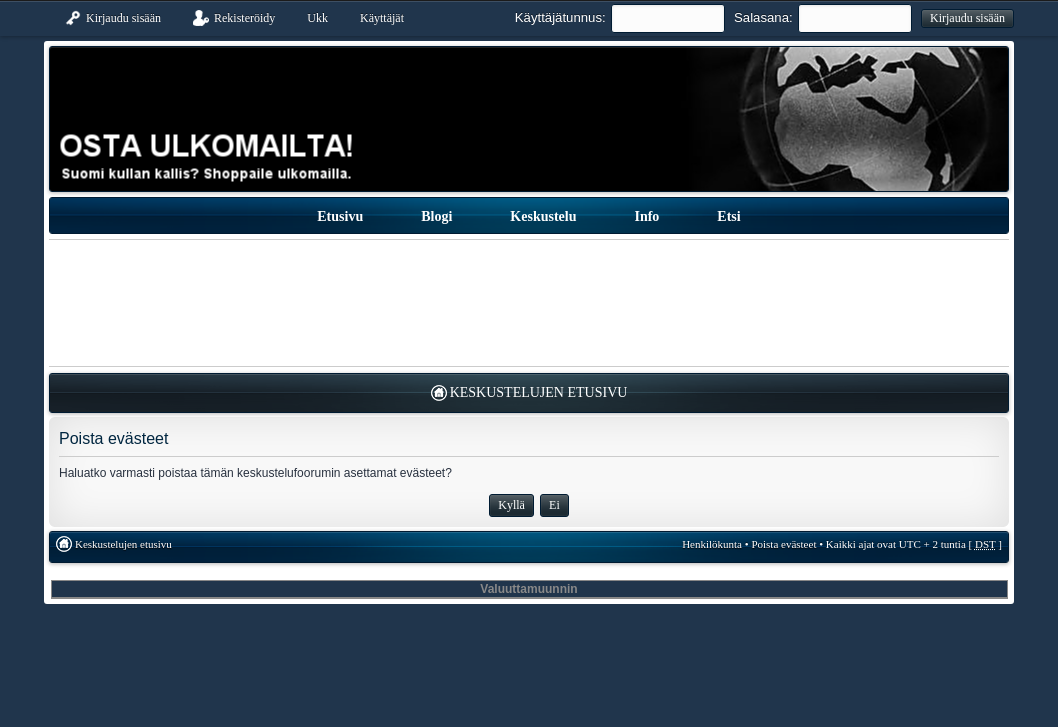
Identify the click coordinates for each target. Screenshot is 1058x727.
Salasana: (763, 17)
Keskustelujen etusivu (539, 392)
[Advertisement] (529, 303)
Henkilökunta (712, 544)
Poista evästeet (783, 544)
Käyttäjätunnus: (560, 17)
